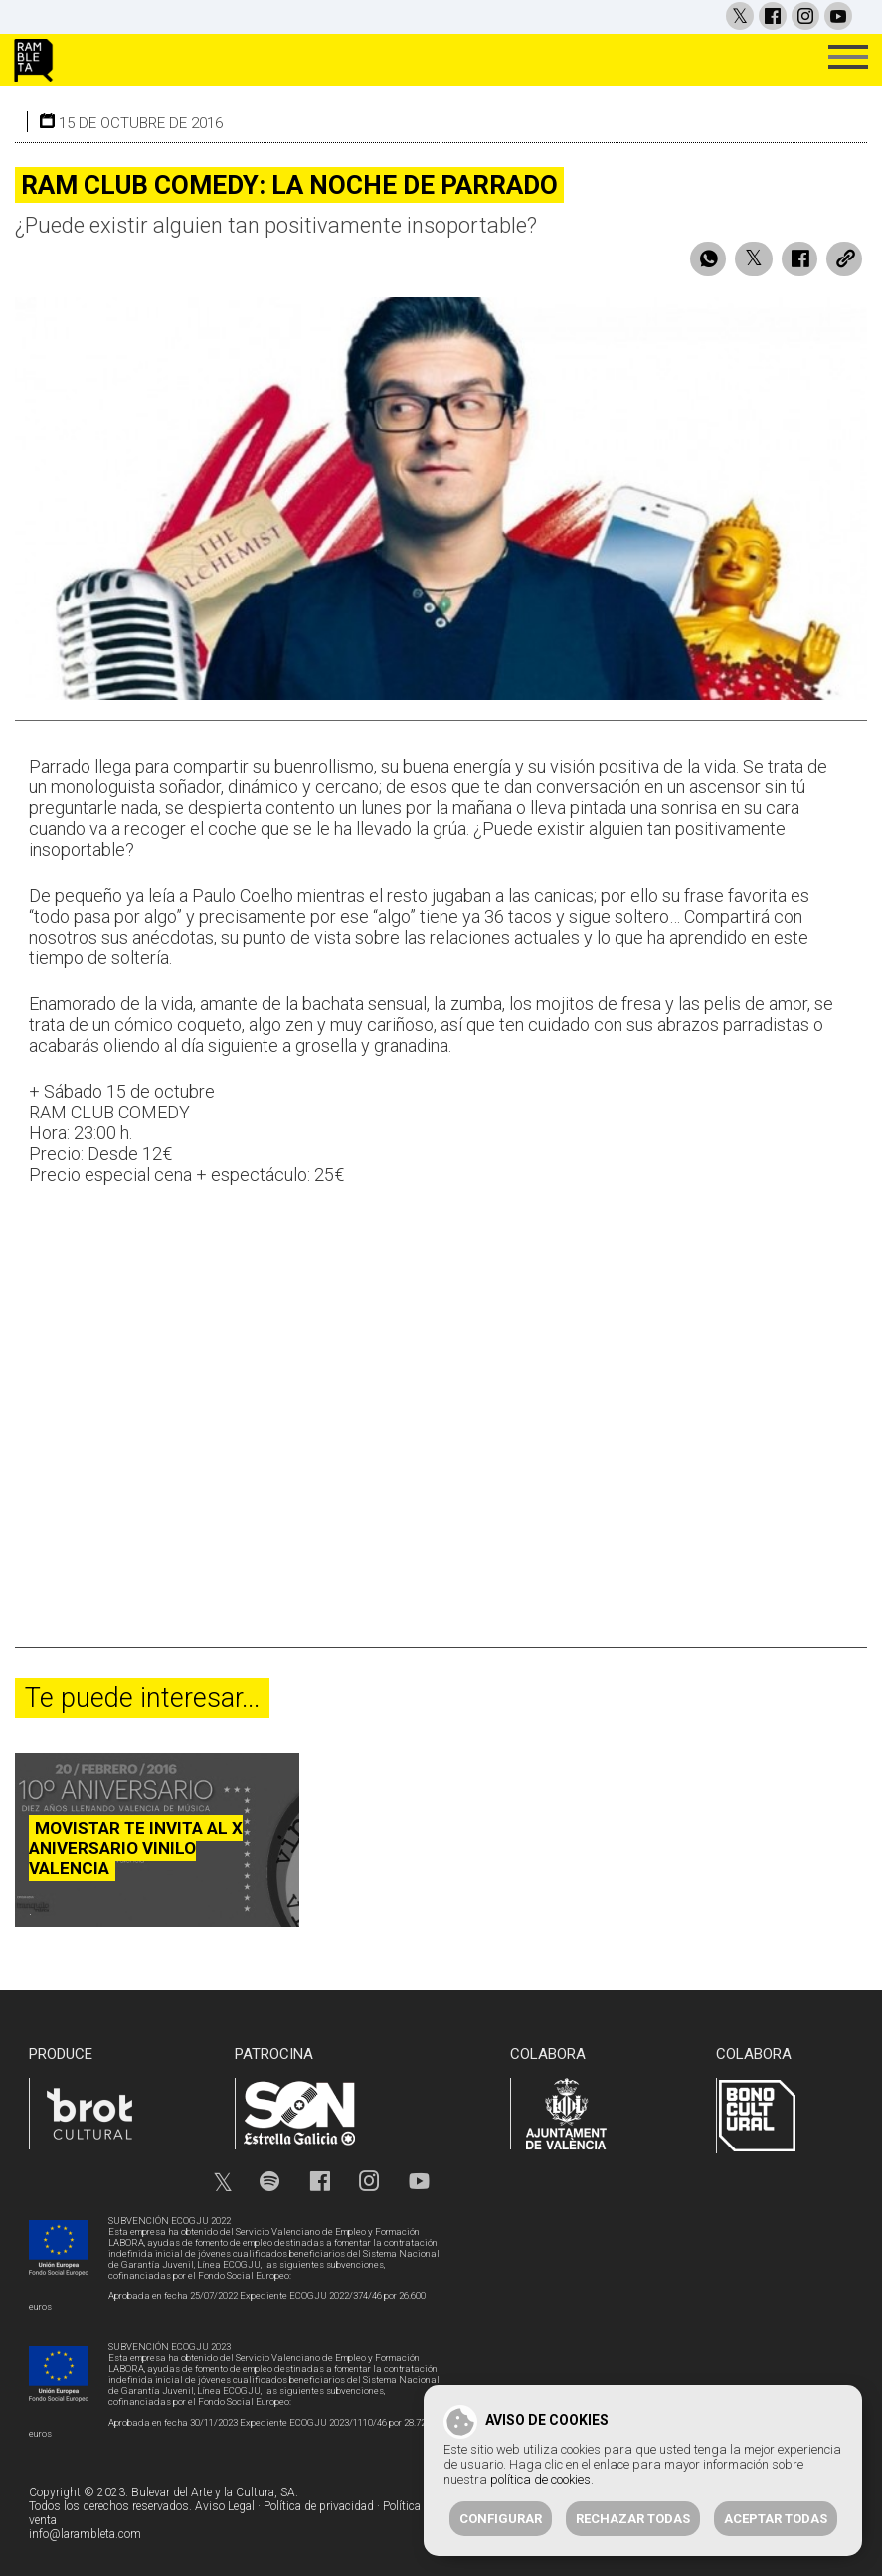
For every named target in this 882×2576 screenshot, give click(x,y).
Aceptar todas (775, 2518)
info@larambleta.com (85, 2534)
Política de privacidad (319, 2506)
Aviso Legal (225, 2506)
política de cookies (540, 2479)
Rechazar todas (633, 2518)
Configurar (500, 2518)
